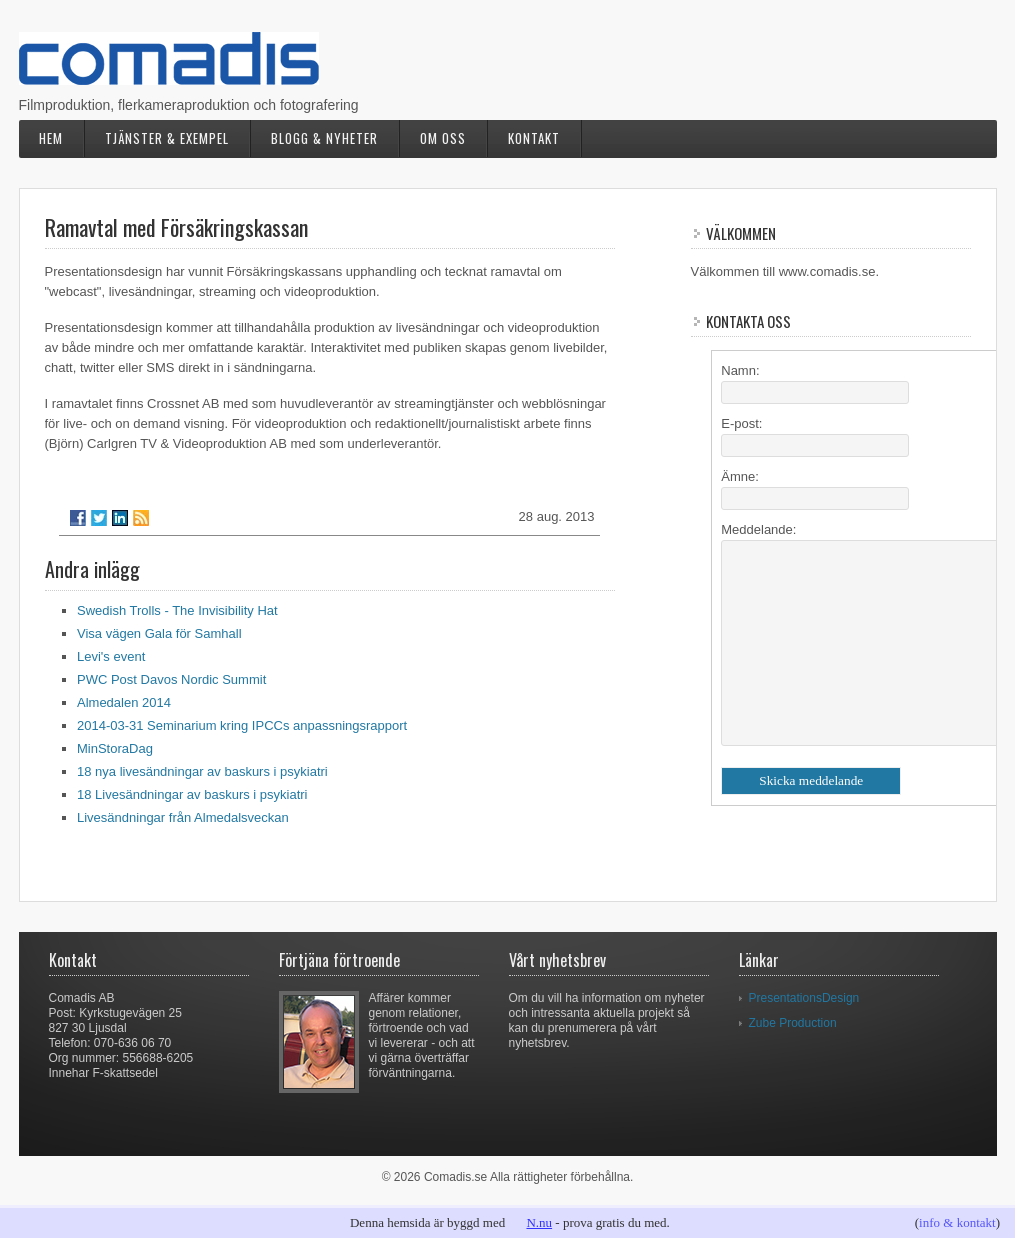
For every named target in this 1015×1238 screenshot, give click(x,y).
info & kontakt (957, 1222)
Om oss (443, 138)
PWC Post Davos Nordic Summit (171, 679)
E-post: (741, 423)
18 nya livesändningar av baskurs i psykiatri (202, 771)
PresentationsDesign (804, 998)
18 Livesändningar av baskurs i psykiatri (192, 794)
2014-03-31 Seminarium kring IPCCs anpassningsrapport (242, 725)
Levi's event (111, 656)
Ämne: (740, 476)
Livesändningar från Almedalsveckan (183, 817)
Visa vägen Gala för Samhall (159, 633)
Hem (51, 138)
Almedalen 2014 (124, 702)
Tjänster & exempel (167, 138)
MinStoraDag (115, 748)
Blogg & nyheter (324, 138)
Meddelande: (758, 529)
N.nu (539, 1222)
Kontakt (534, 138)
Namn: (740, 370)
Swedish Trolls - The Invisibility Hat (177, 610)
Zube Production (793, 1023)
